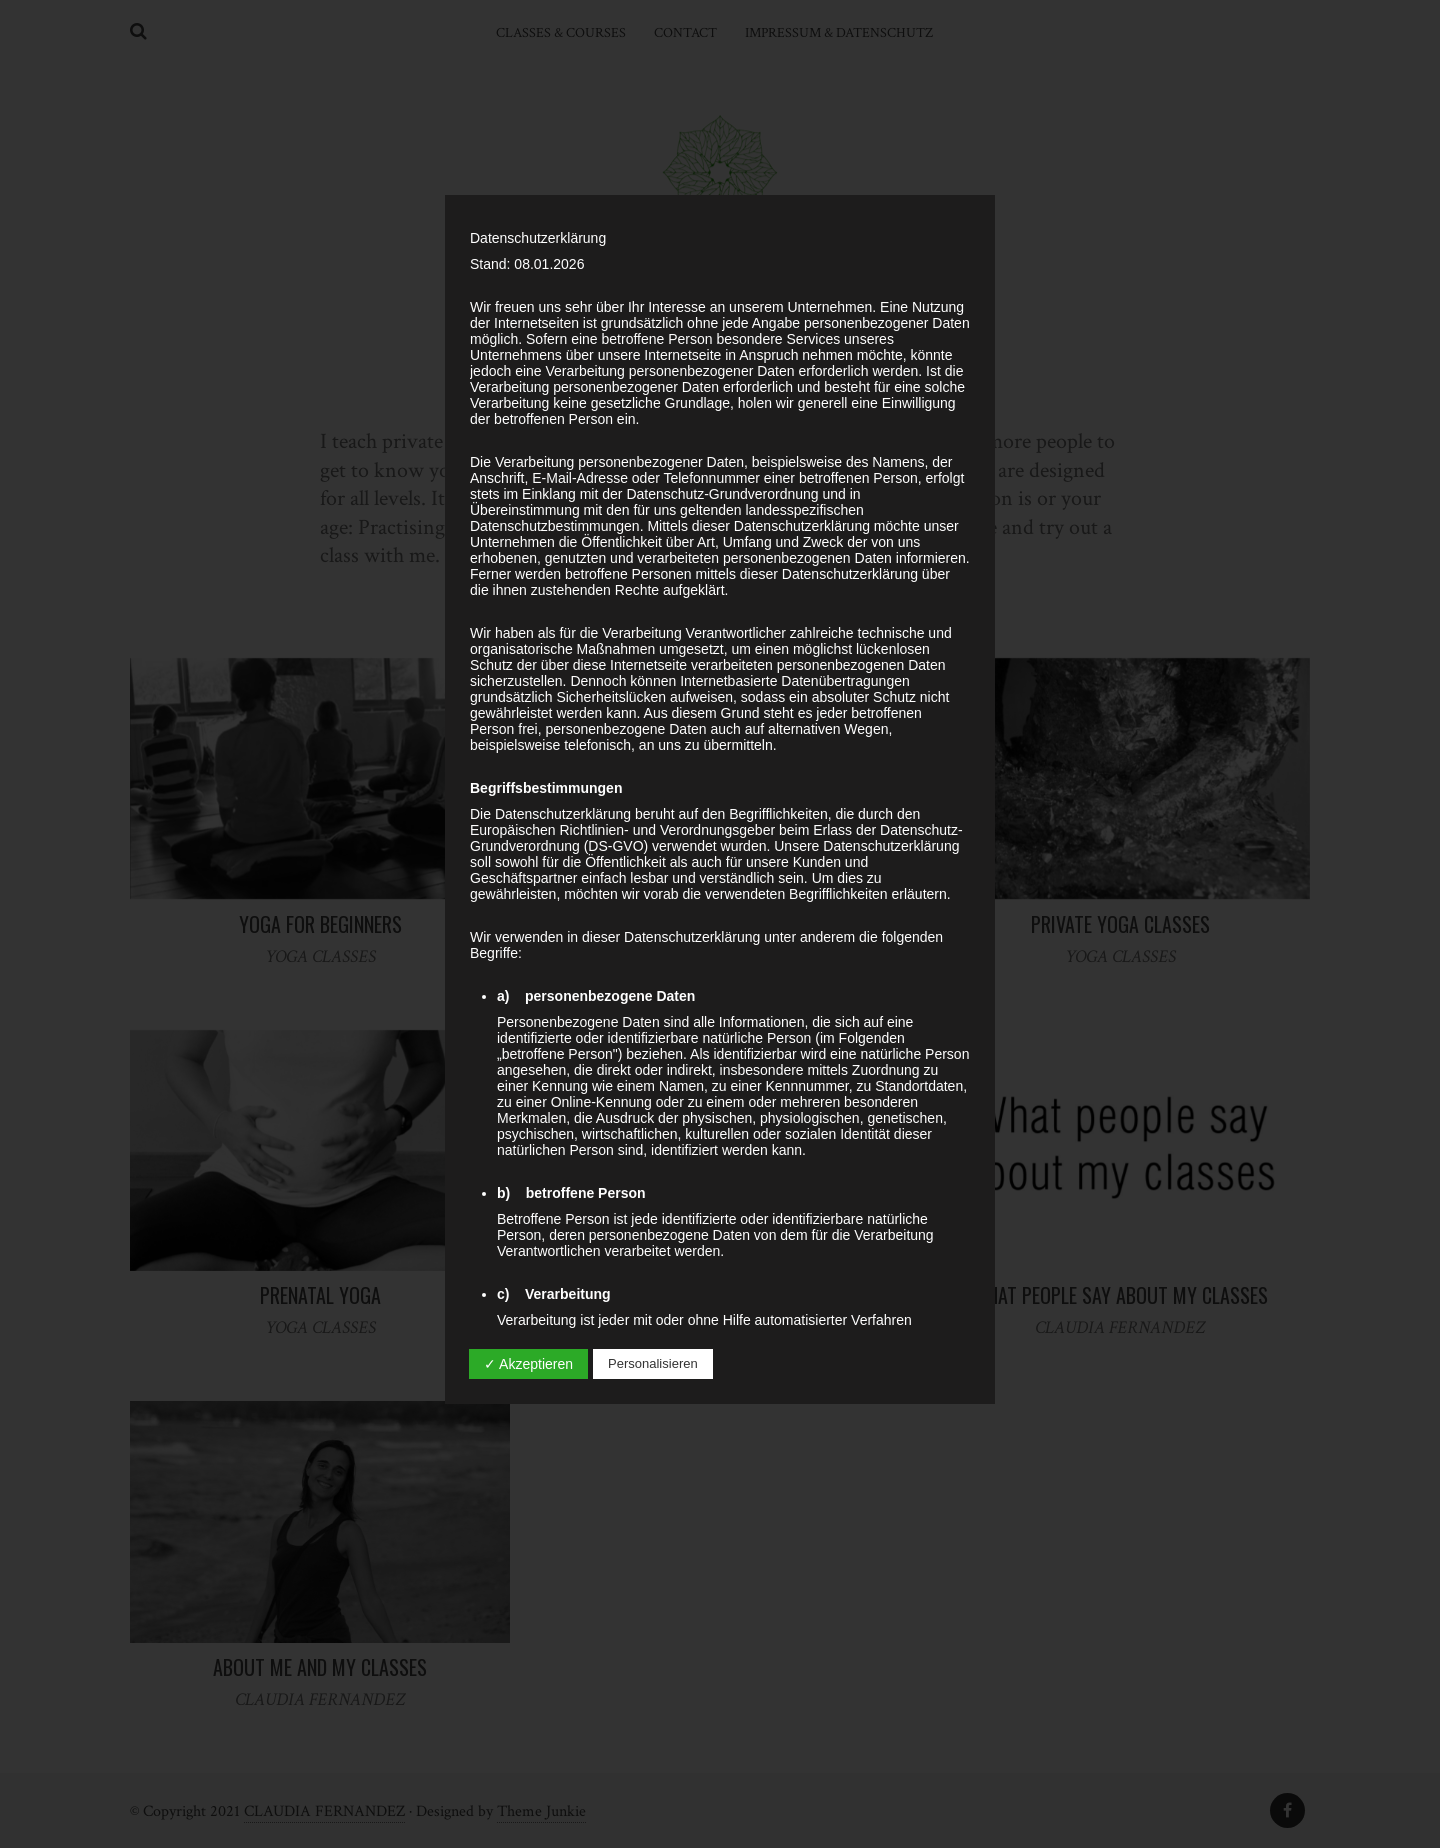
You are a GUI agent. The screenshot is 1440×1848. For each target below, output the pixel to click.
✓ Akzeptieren (528, 1364)
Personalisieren (653, 1363)
